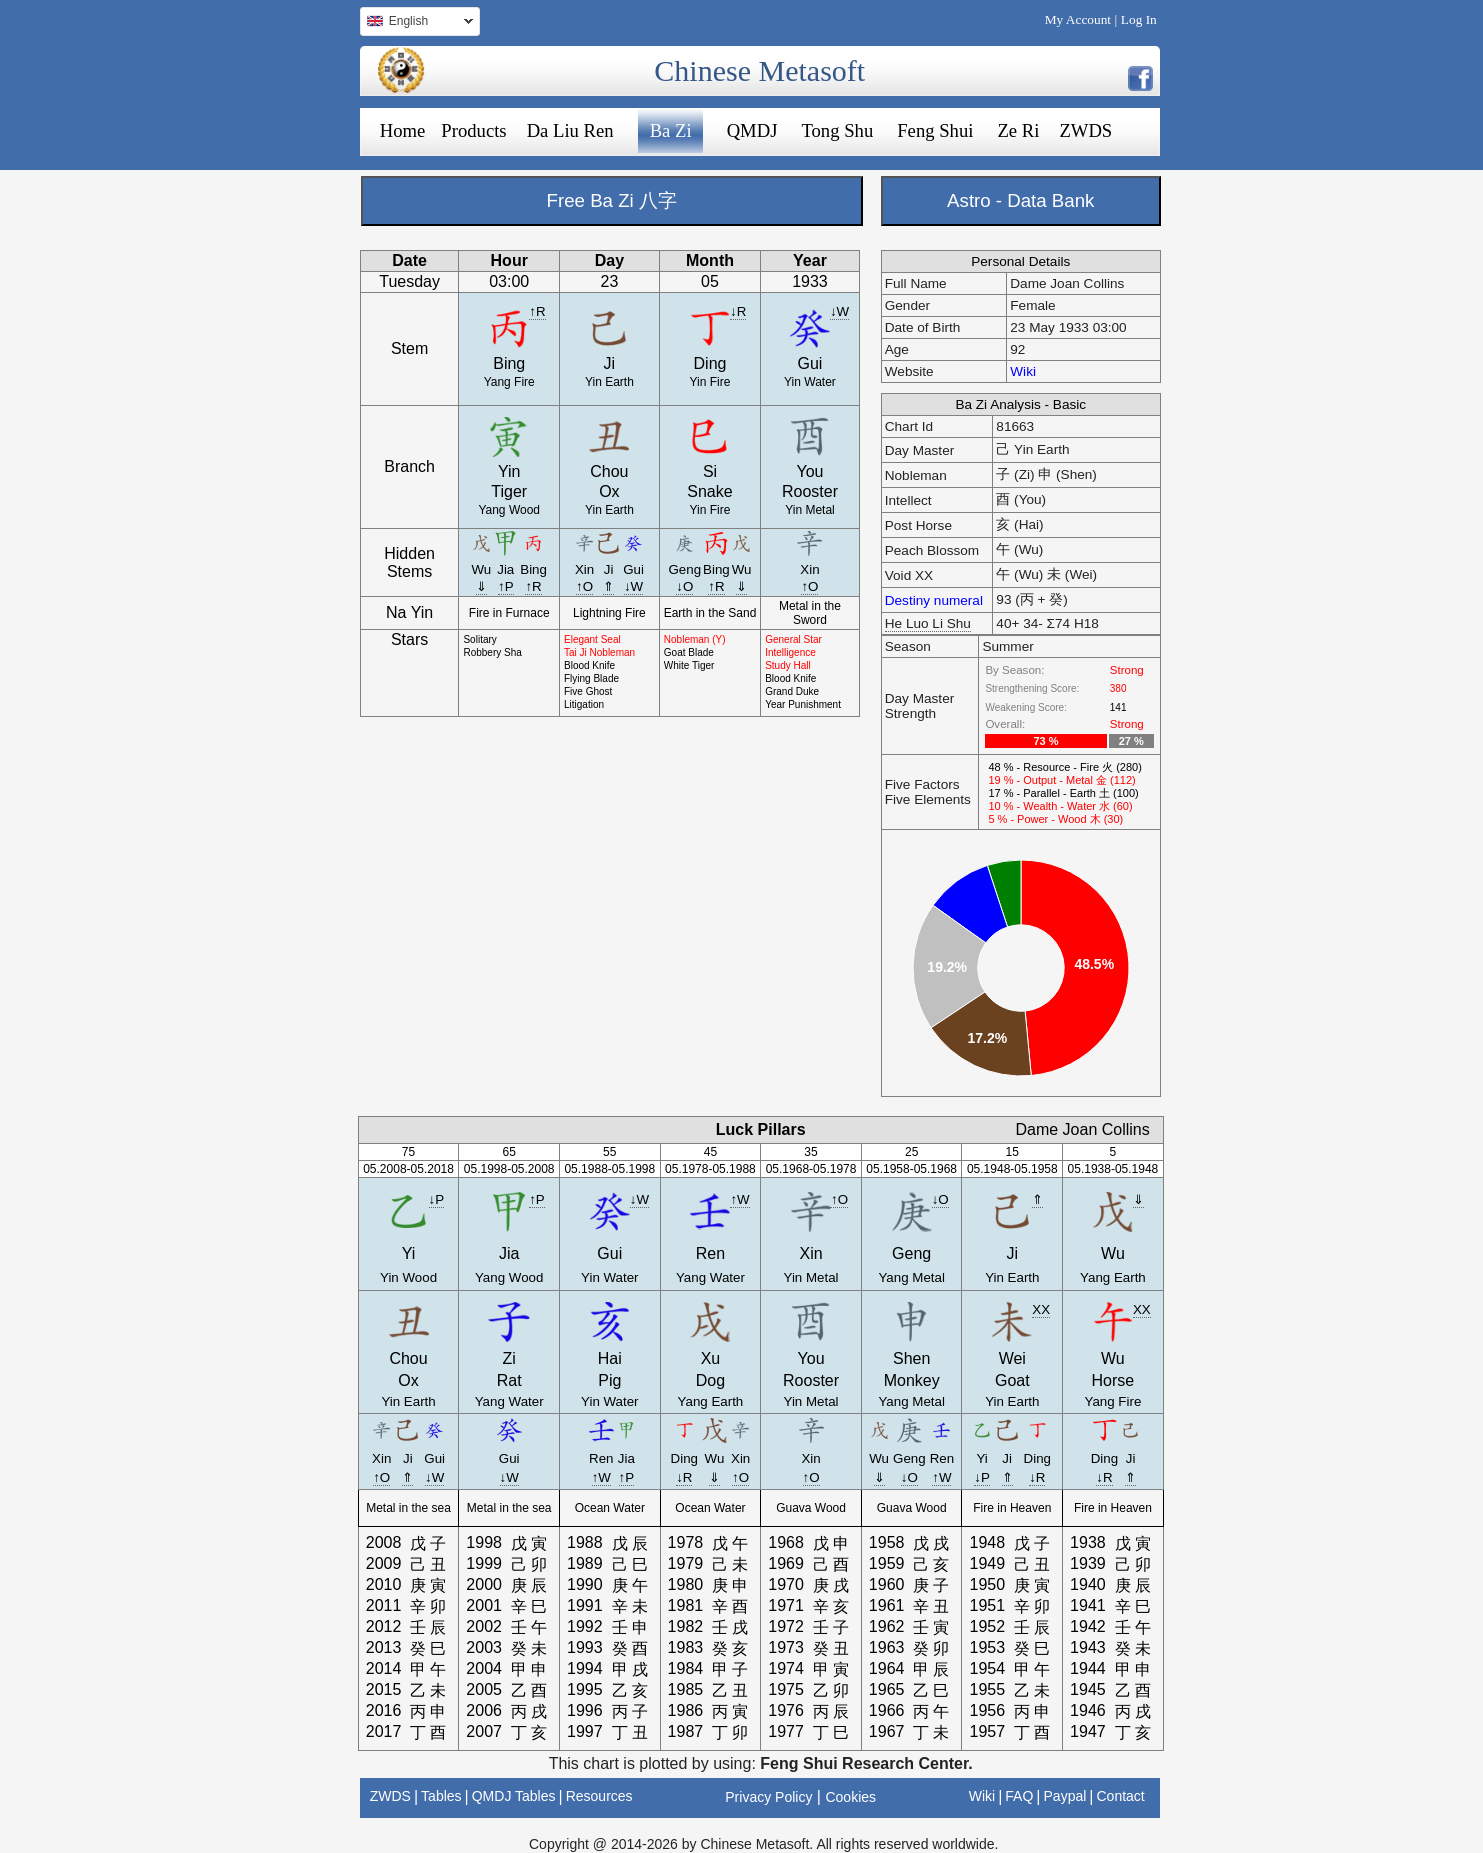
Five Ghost (588, 691)
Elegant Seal (592, 639)
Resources (599, 1796)
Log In (1139, 19)
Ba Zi (671, 130)
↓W (839, 311)
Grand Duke (792, 691)
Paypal (1065, 1796)
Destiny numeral (934, 600)
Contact (1120, 1796)
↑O (584, 586)
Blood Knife (589, 665)
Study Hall (788, 665)
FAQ (1019, 1796)
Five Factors (922, 784)
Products (473, 130)
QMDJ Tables (514, 1796)
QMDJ (752, 130)
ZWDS (1085, 130)
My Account (1078, 19)
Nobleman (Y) (695, 639)
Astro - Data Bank (1020, 200)
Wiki (1023, 371)
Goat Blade (689, 652)
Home (403, 130)
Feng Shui (935, 130)
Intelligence (790, 652)
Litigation (584, 704)
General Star (793, 639)
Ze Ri (1018, 130)
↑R (537, 311)
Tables (441, 1796)
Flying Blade (591, 678)
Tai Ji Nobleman (599, 652)
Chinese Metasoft (759, 70)
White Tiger (689, 665)
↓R (738, 311)
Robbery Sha (492, 652)
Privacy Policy (768, 1797)
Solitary (479, 639)
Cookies (850, 1797)
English (416, 23)
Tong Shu (837, 130)
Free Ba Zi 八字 (612, 200)
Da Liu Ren (570, 130)
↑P (506, 586)
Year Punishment (803, 704)
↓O (684, 586)
